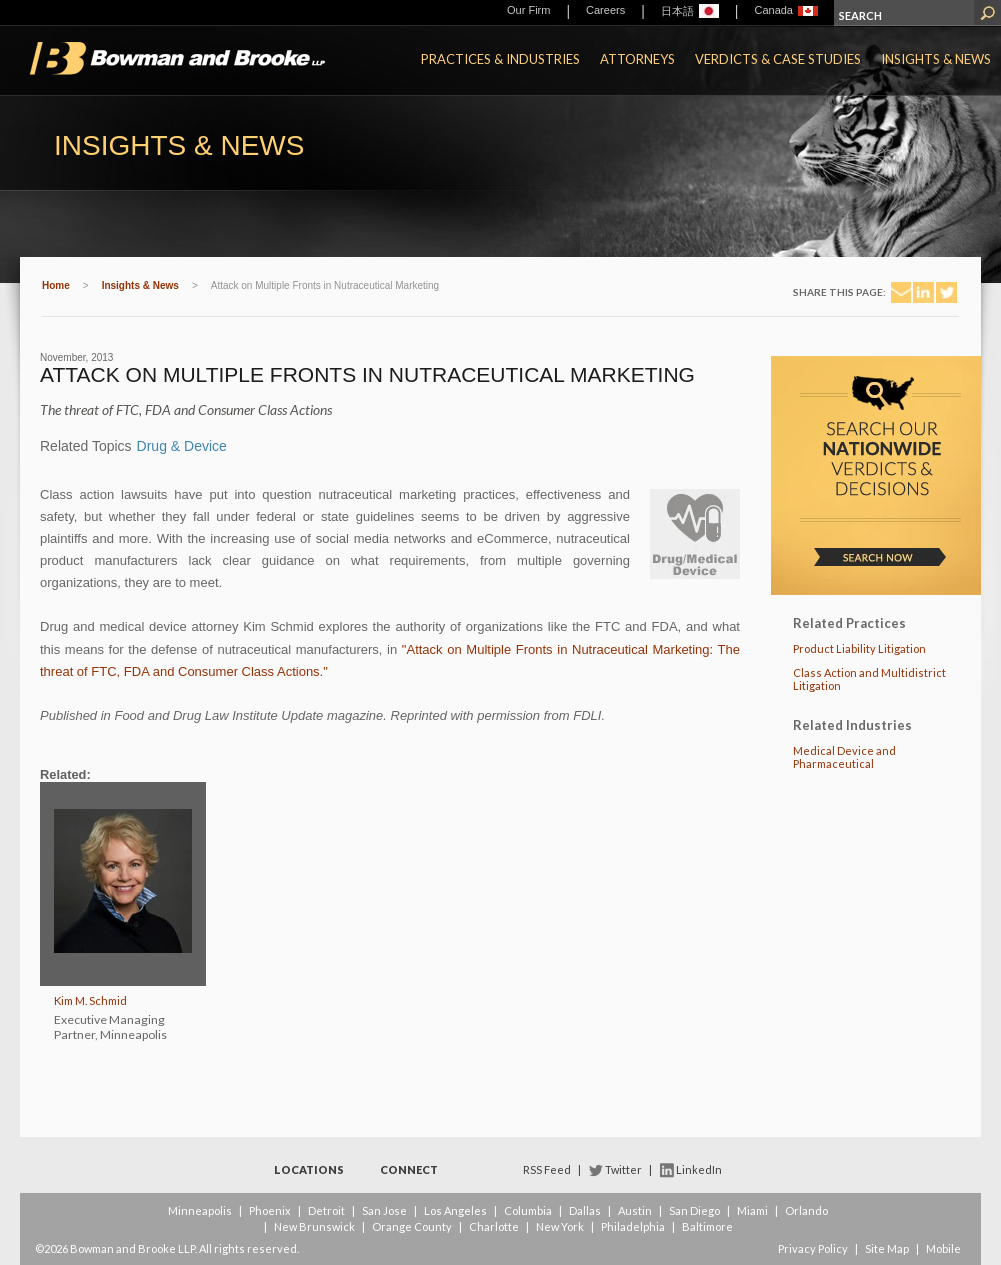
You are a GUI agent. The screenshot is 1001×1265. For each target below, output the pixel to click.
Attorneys (637, 59)
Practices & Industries (500, 59)
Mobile (943, 1248)
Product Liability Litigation (859, 648)
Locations (309, 1169)
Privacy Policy (813, 1248)
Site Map (887, 1248)
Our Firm (528, 10)
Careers (605, 10)
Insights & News (936, 59)
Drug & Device (182, 446)
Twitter (623, 1169)
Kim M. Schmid (90, 1000)
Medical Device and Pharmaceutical (844, 757)
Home (56, 285)
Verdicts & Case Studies (778, 59)
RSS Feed (547, 1169)
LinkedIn (699, 1169)
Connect (409, 1169)
